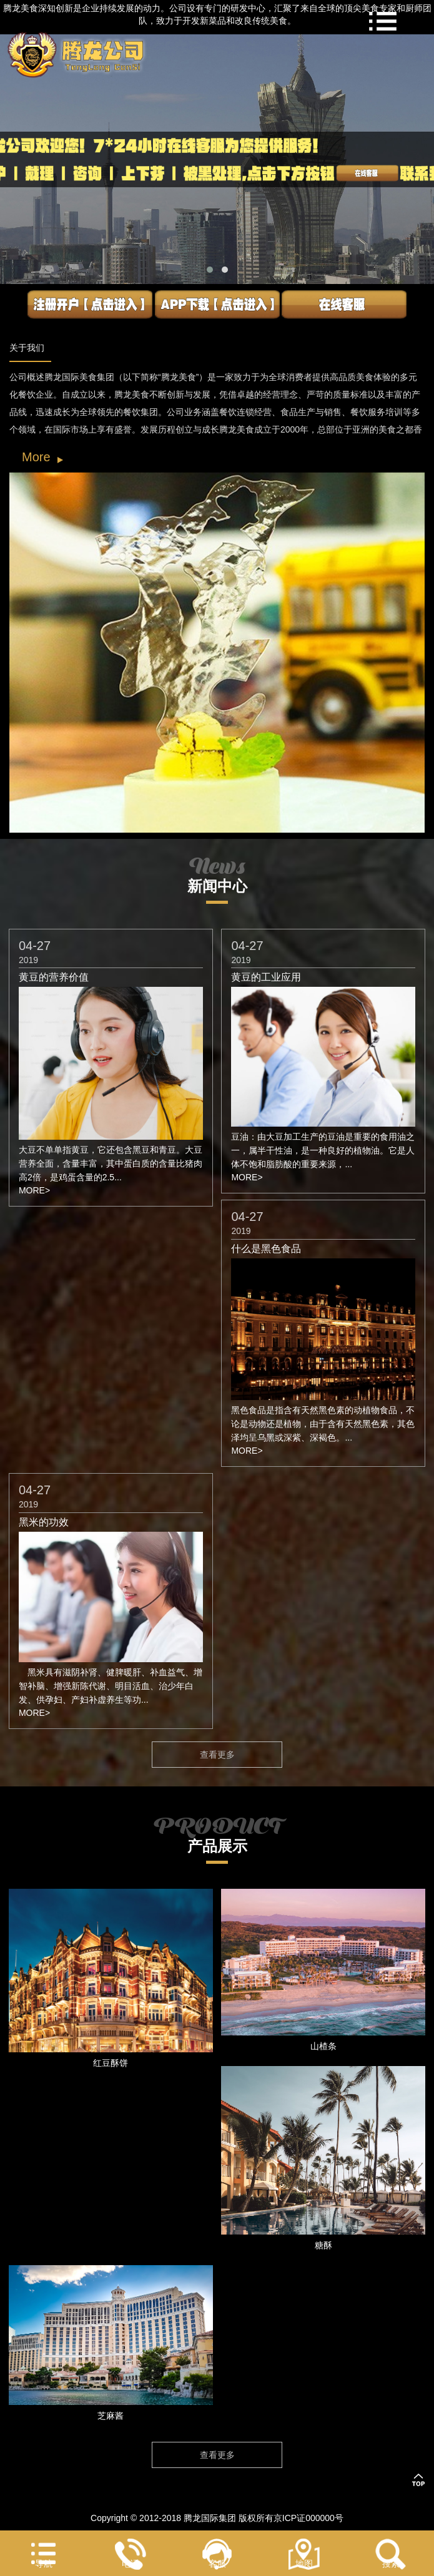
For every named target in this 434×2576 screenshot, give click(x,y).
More (36, 457)
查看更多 (217, 1755)
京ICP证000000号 (308, 2518)
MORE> (34, 1190)
